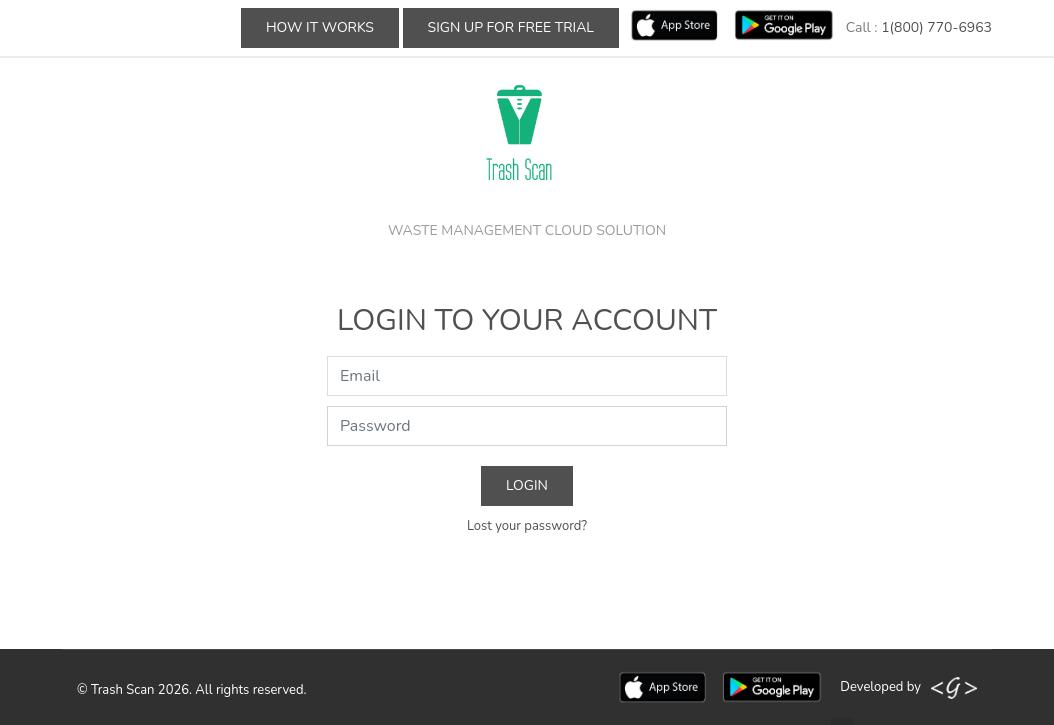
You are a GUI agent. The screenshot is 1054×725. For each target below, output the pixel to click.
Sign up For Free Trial (511, 27)
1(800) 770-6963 (936, 27)
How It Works (320, 27)
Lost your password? (527, 526)
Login (527, 485)
